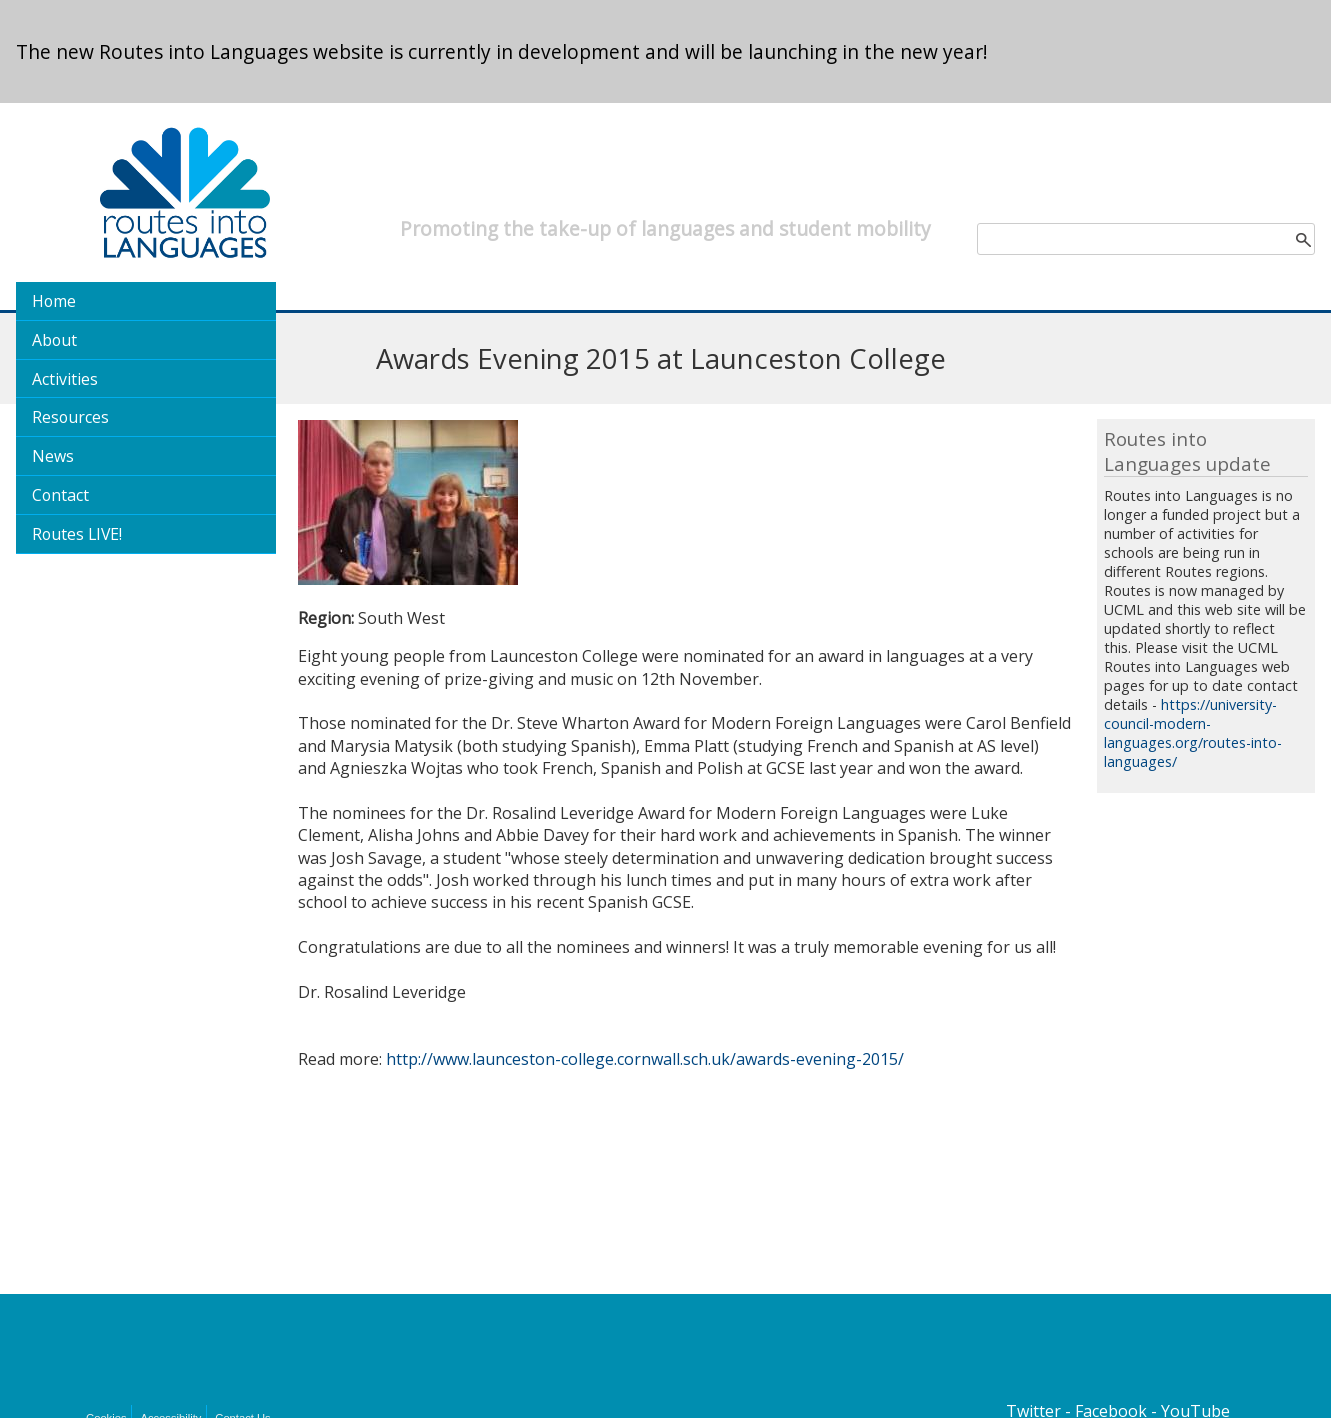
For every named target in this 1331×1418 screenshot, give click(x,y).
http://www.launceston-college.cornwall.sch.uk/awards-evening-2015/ (645, 1059)
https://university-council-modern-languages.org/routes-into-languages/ (1193, 733)
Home (54, 301)
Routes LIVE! (77, 534)
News (53, 456)
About (54, 340)
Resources (70, 417)
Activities (65, 379)
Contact (60, 495)
